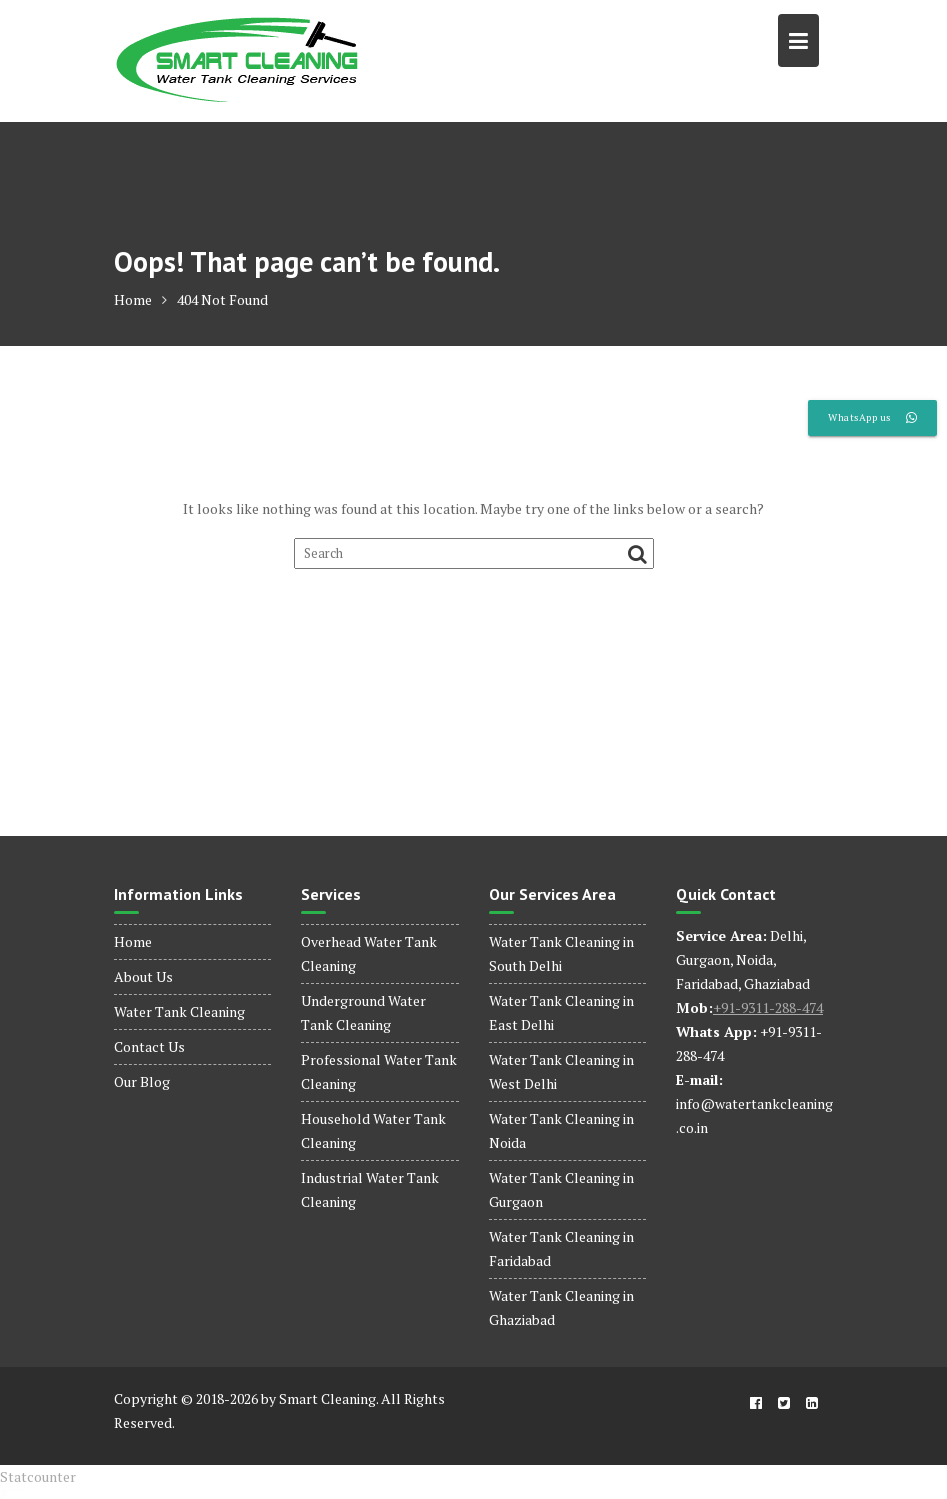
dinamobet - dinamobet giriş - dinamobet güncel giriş (14, 1489)
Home (133, 941)
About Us (143, 976)
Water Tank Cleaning (179, 1011)
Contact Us (149, 1046)
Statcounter (38, 1476)
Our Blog (142, 1081)
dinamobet (3, 1498)
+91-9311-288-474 (768, 1007)
